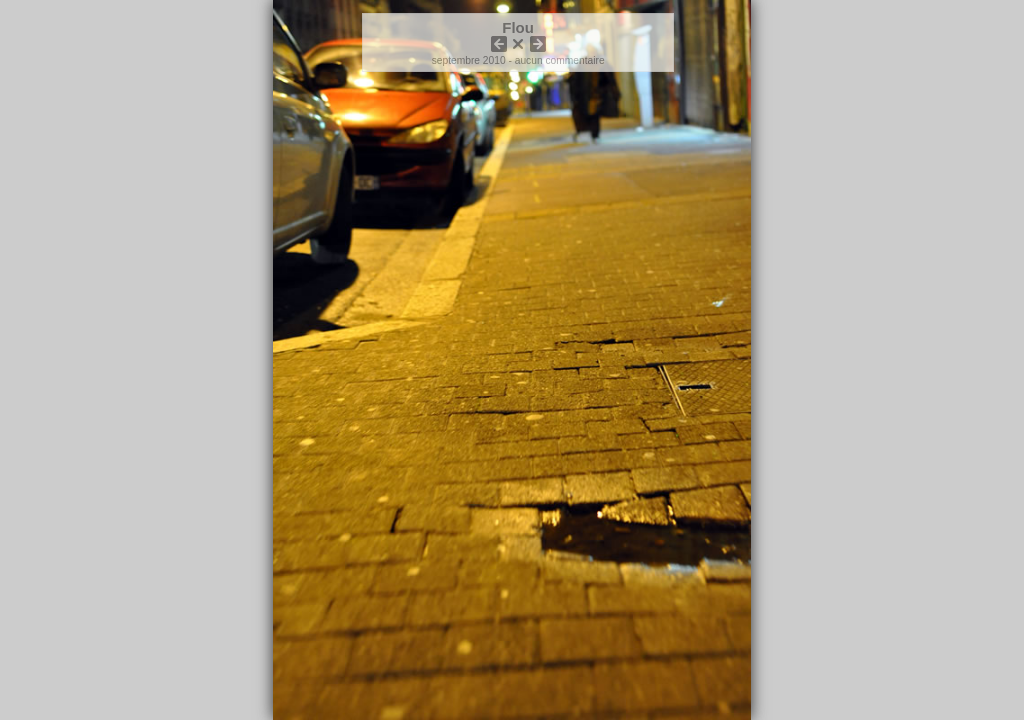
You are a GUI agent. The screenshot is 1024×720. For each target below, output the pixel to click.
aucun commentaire (560, 60)
